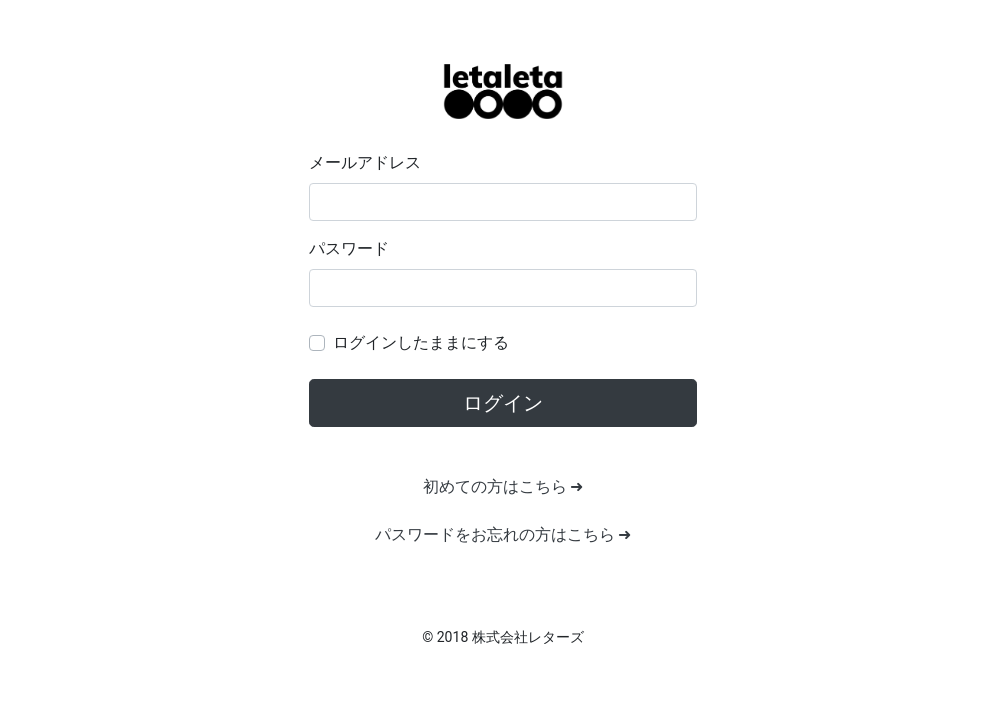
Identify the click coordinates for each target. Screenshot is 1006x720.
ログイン (503, 403)
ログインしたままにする (421, 342)
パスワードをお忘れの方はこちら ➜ (503, 534)
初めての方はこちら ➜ (503, 486)
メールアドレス (365, 162)
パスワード (349, 248)
